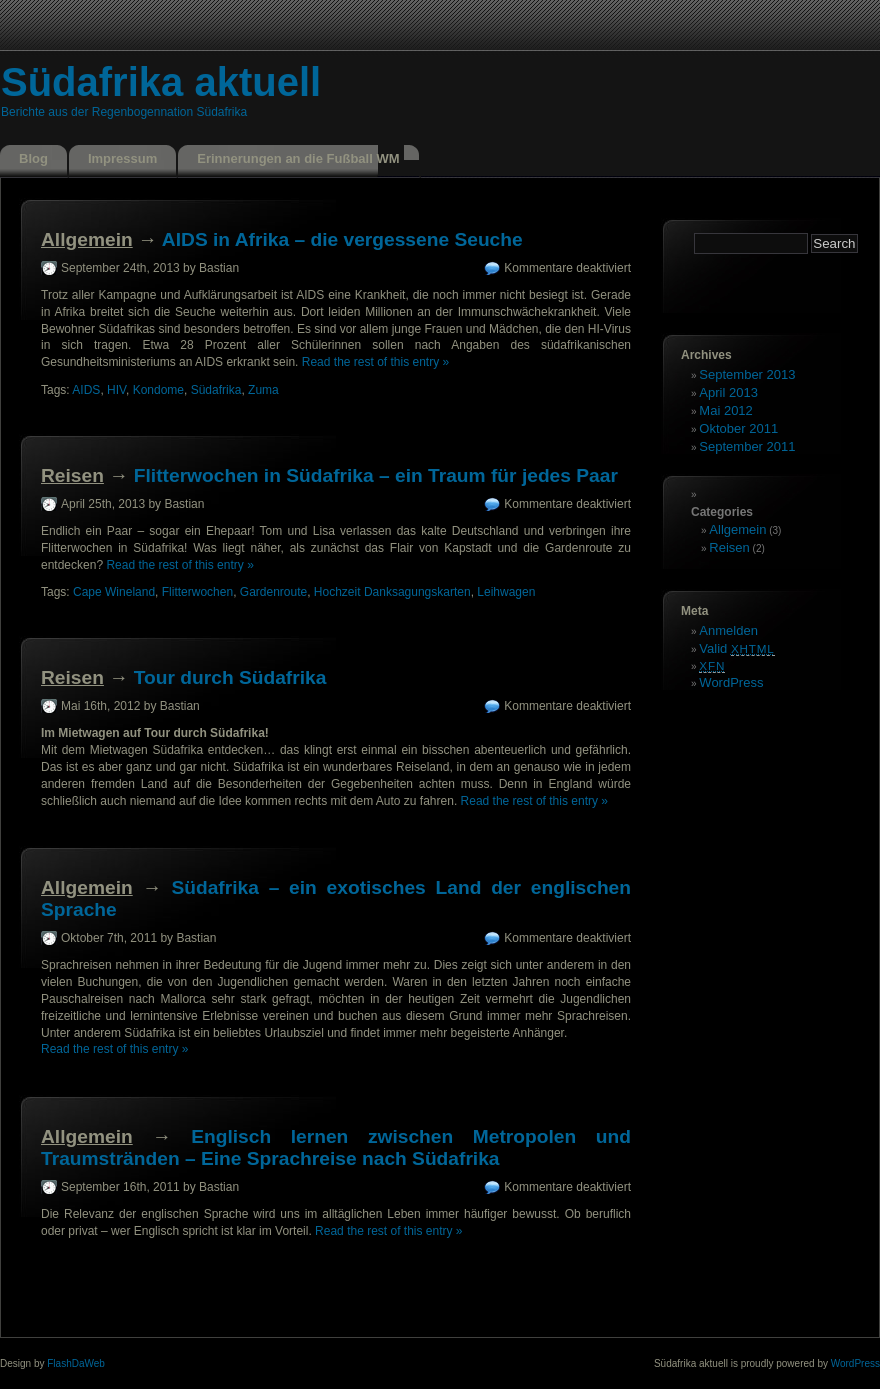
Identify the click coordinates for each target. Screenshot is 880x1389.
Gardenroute (273, 592)
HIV (116, 390)
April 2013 (728, 392)
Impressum (122, 158)
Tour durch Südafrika (230, 677)
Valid (736, 648)
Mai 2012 (725, 410)
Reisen (72, 475)
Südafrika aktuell (161, 82)
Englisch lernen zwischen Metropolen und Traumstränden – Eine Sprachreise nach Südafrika (336, 1147)
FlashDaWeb (76, 1363)
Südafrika (216, 390)
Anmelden (728, 630)
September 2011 (747, 446)
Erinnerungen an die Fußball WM (298, 158)
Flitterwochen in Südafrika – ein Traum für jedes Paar (376, 475)
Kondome (158, 390)
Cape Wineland (114, 592)
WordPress (731, 682)
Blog (33, 158)
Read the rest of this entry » (375, 362)
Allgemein (87, 239)
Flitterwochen (197, 592)
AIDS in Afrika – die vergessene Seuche (342, 239)
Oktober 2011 (738, 428)
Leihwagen (506, 592)
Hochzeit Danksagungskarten (392, 592)
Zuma (263, 390)
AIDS (86, 390)
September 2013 (747, 374)
